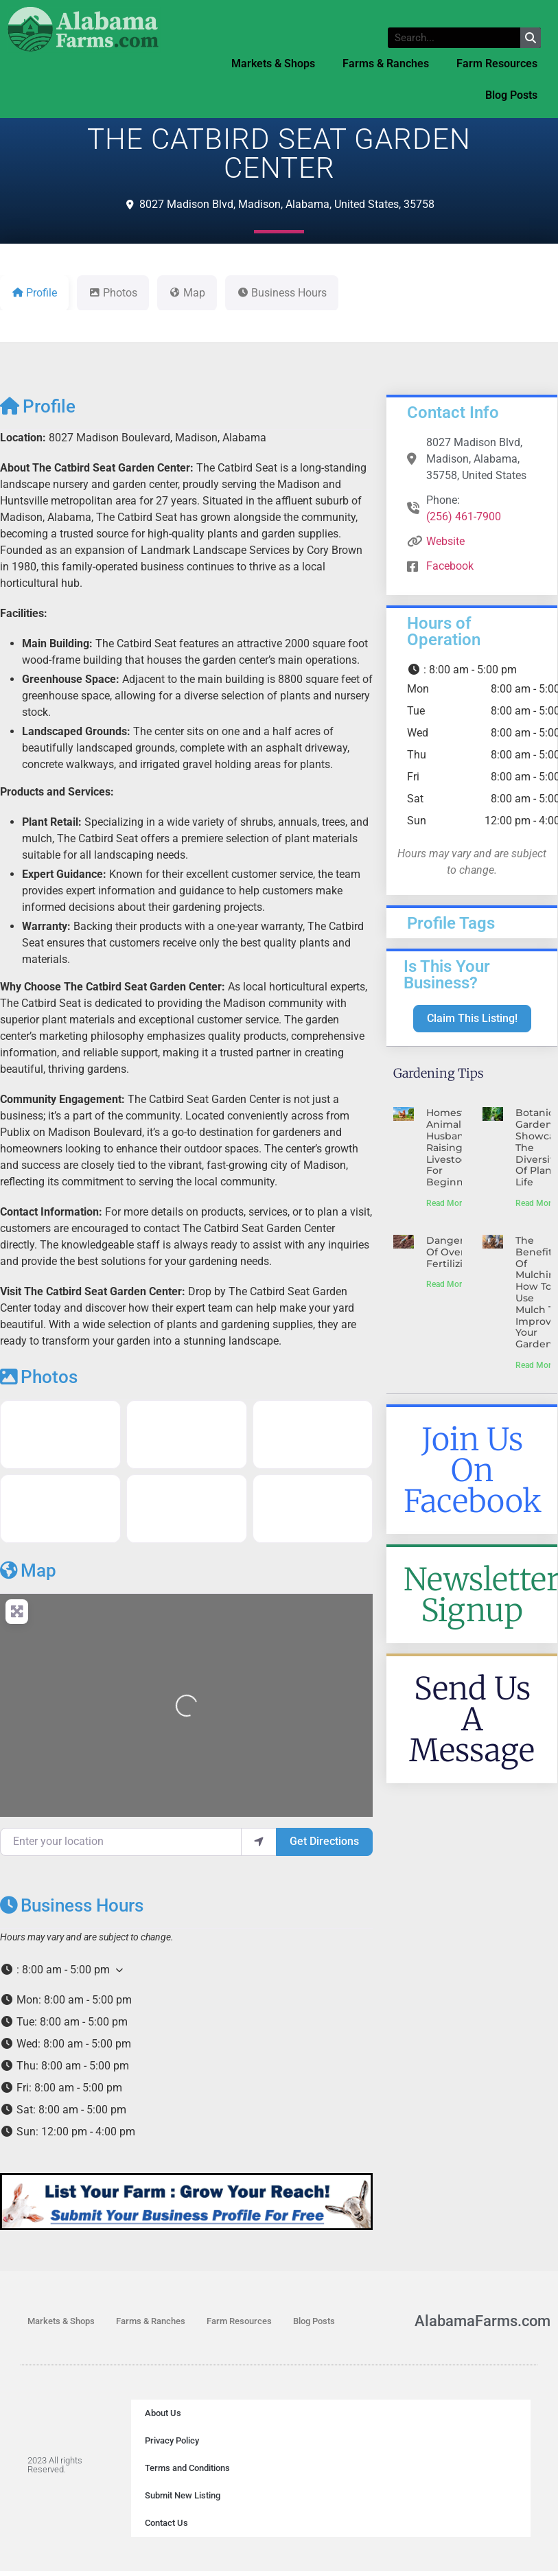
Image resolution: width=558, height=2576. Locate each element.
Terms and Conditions (187, 2468)
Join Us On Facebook (473, 1470)
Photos (39, 1377)
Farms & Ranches (385, 63)
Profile (37, 406)
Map (28, 1570)
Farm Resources (496, 63)
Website (445, 541)
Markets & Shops (273, 63)
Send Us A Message (472, 1719)
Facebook (450, 565)
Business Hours (71, 1905)
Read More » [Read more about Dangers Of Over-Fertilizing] (449, 1284)
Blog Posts (511, 95)
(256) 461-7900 (463, 516)
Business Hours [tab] (282, 292)
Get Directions (324, 1841)
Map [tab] (187, 292)
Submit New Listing (182, 2495)
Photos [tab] (113, 292)
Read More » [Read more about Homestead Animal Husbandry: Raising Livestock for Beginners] (449, 1203)
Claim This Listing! (472, 1018)
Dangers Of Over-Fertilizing (451, 1252)
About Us (163, 2413)
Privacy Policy (172, 2440)
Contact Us (166, 2523)
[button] (186, 1970)
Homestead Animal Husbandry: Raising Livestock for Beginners (455, 1147)
